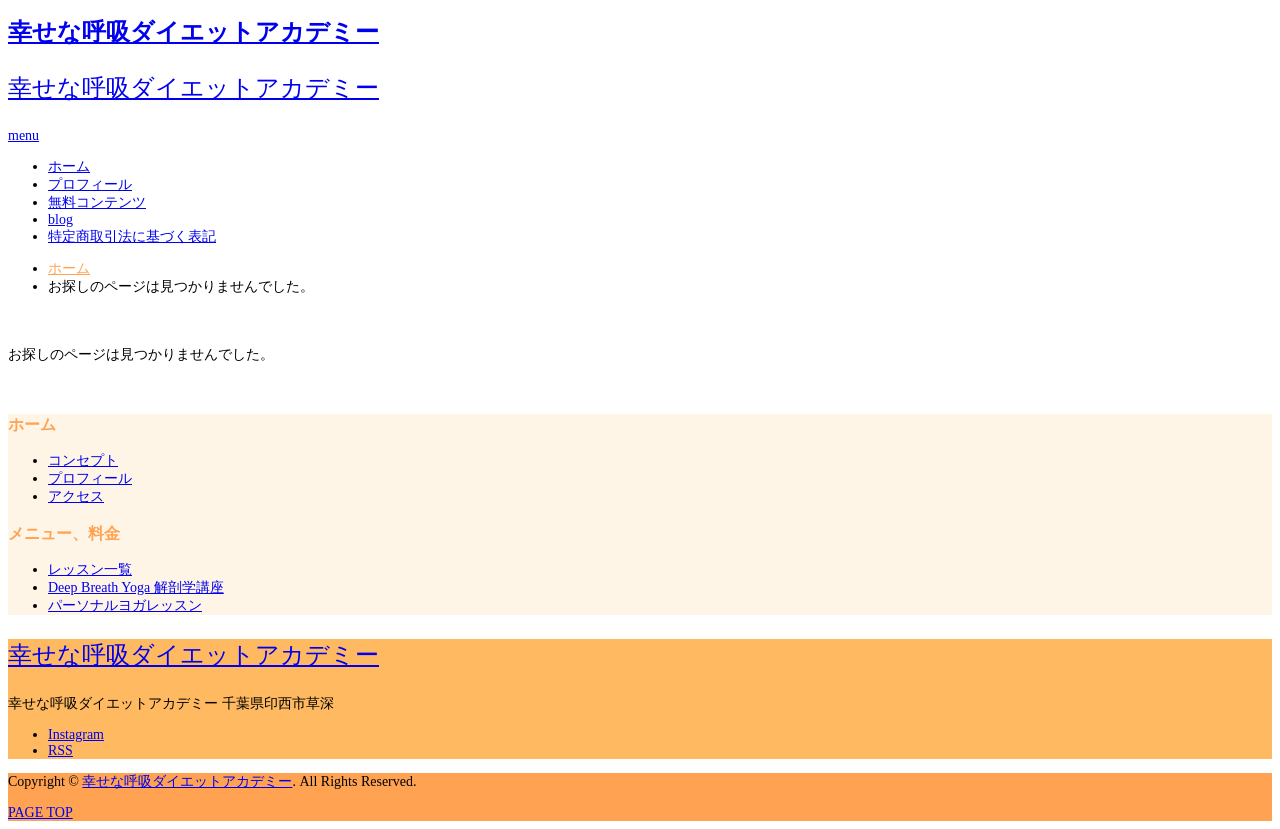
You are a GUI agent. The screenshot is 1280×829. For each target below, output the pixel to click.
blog (60, 219)
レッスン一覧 (90, 569)
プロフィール (90, 184)
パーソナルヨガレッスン (125, 605)
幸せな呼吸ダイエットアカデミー (193, 32)
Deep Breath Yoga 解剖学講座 (136, 587)
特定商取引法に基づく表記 (132, 236)
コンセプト (83, 460)
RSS (60, 750)
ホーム (69, 166)
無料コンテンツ (97, 202)
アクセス (76, 496)
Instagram (76, 734)
